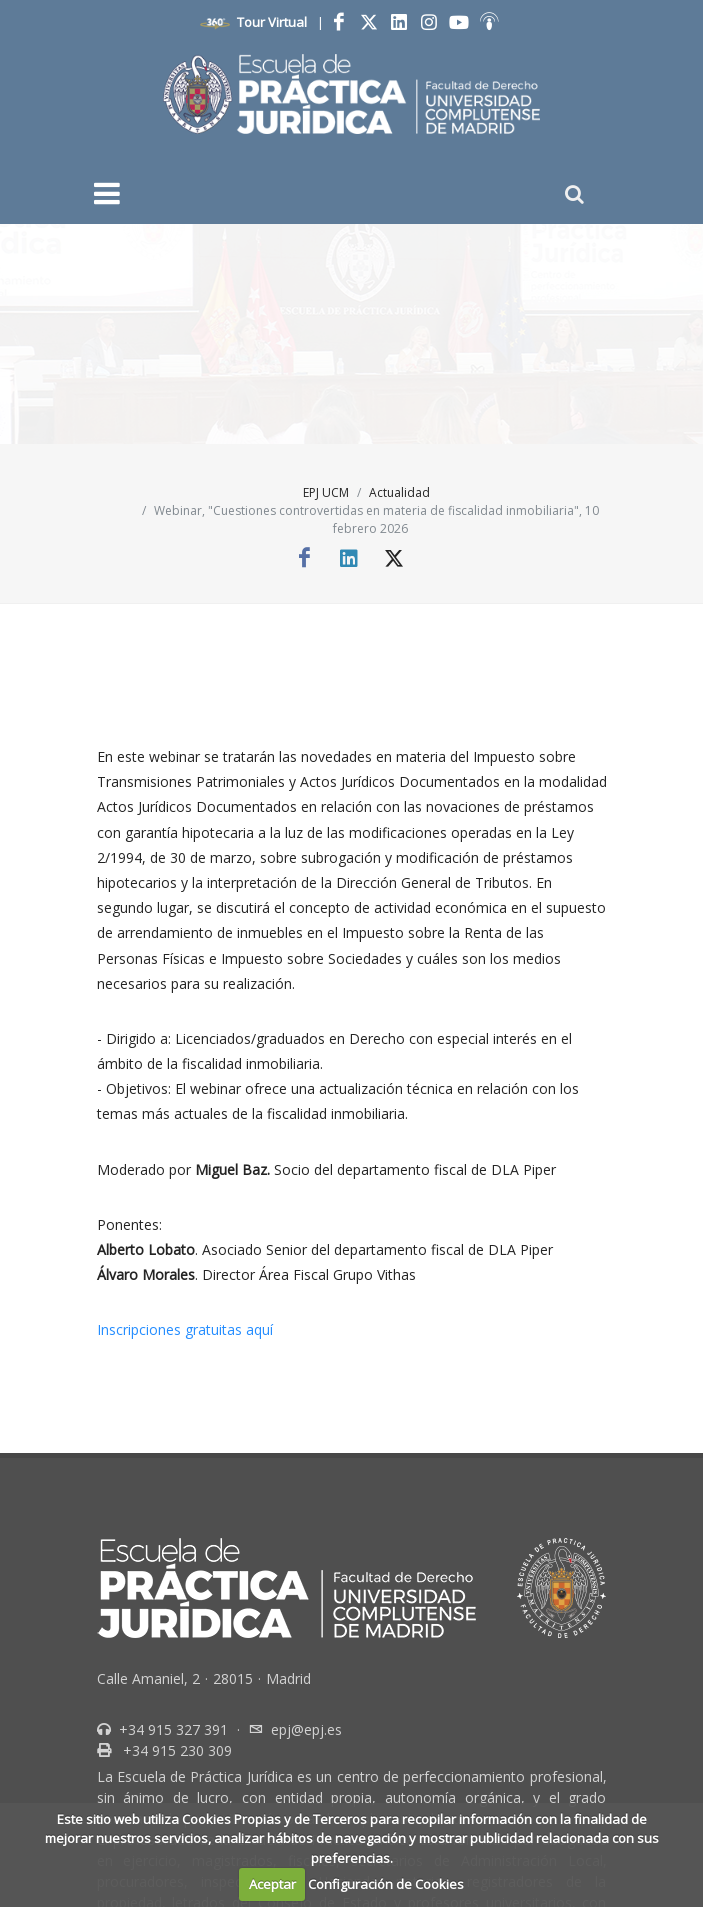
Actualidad (399, 492)
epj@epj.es (306, 1729)
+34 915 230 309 (175, 1750)
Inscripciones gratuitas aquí (185, 1329)
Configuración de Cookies (386, 1884)
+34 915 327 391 (171, 1729)
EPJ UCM (326, 492)
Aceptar (272, 1884)
